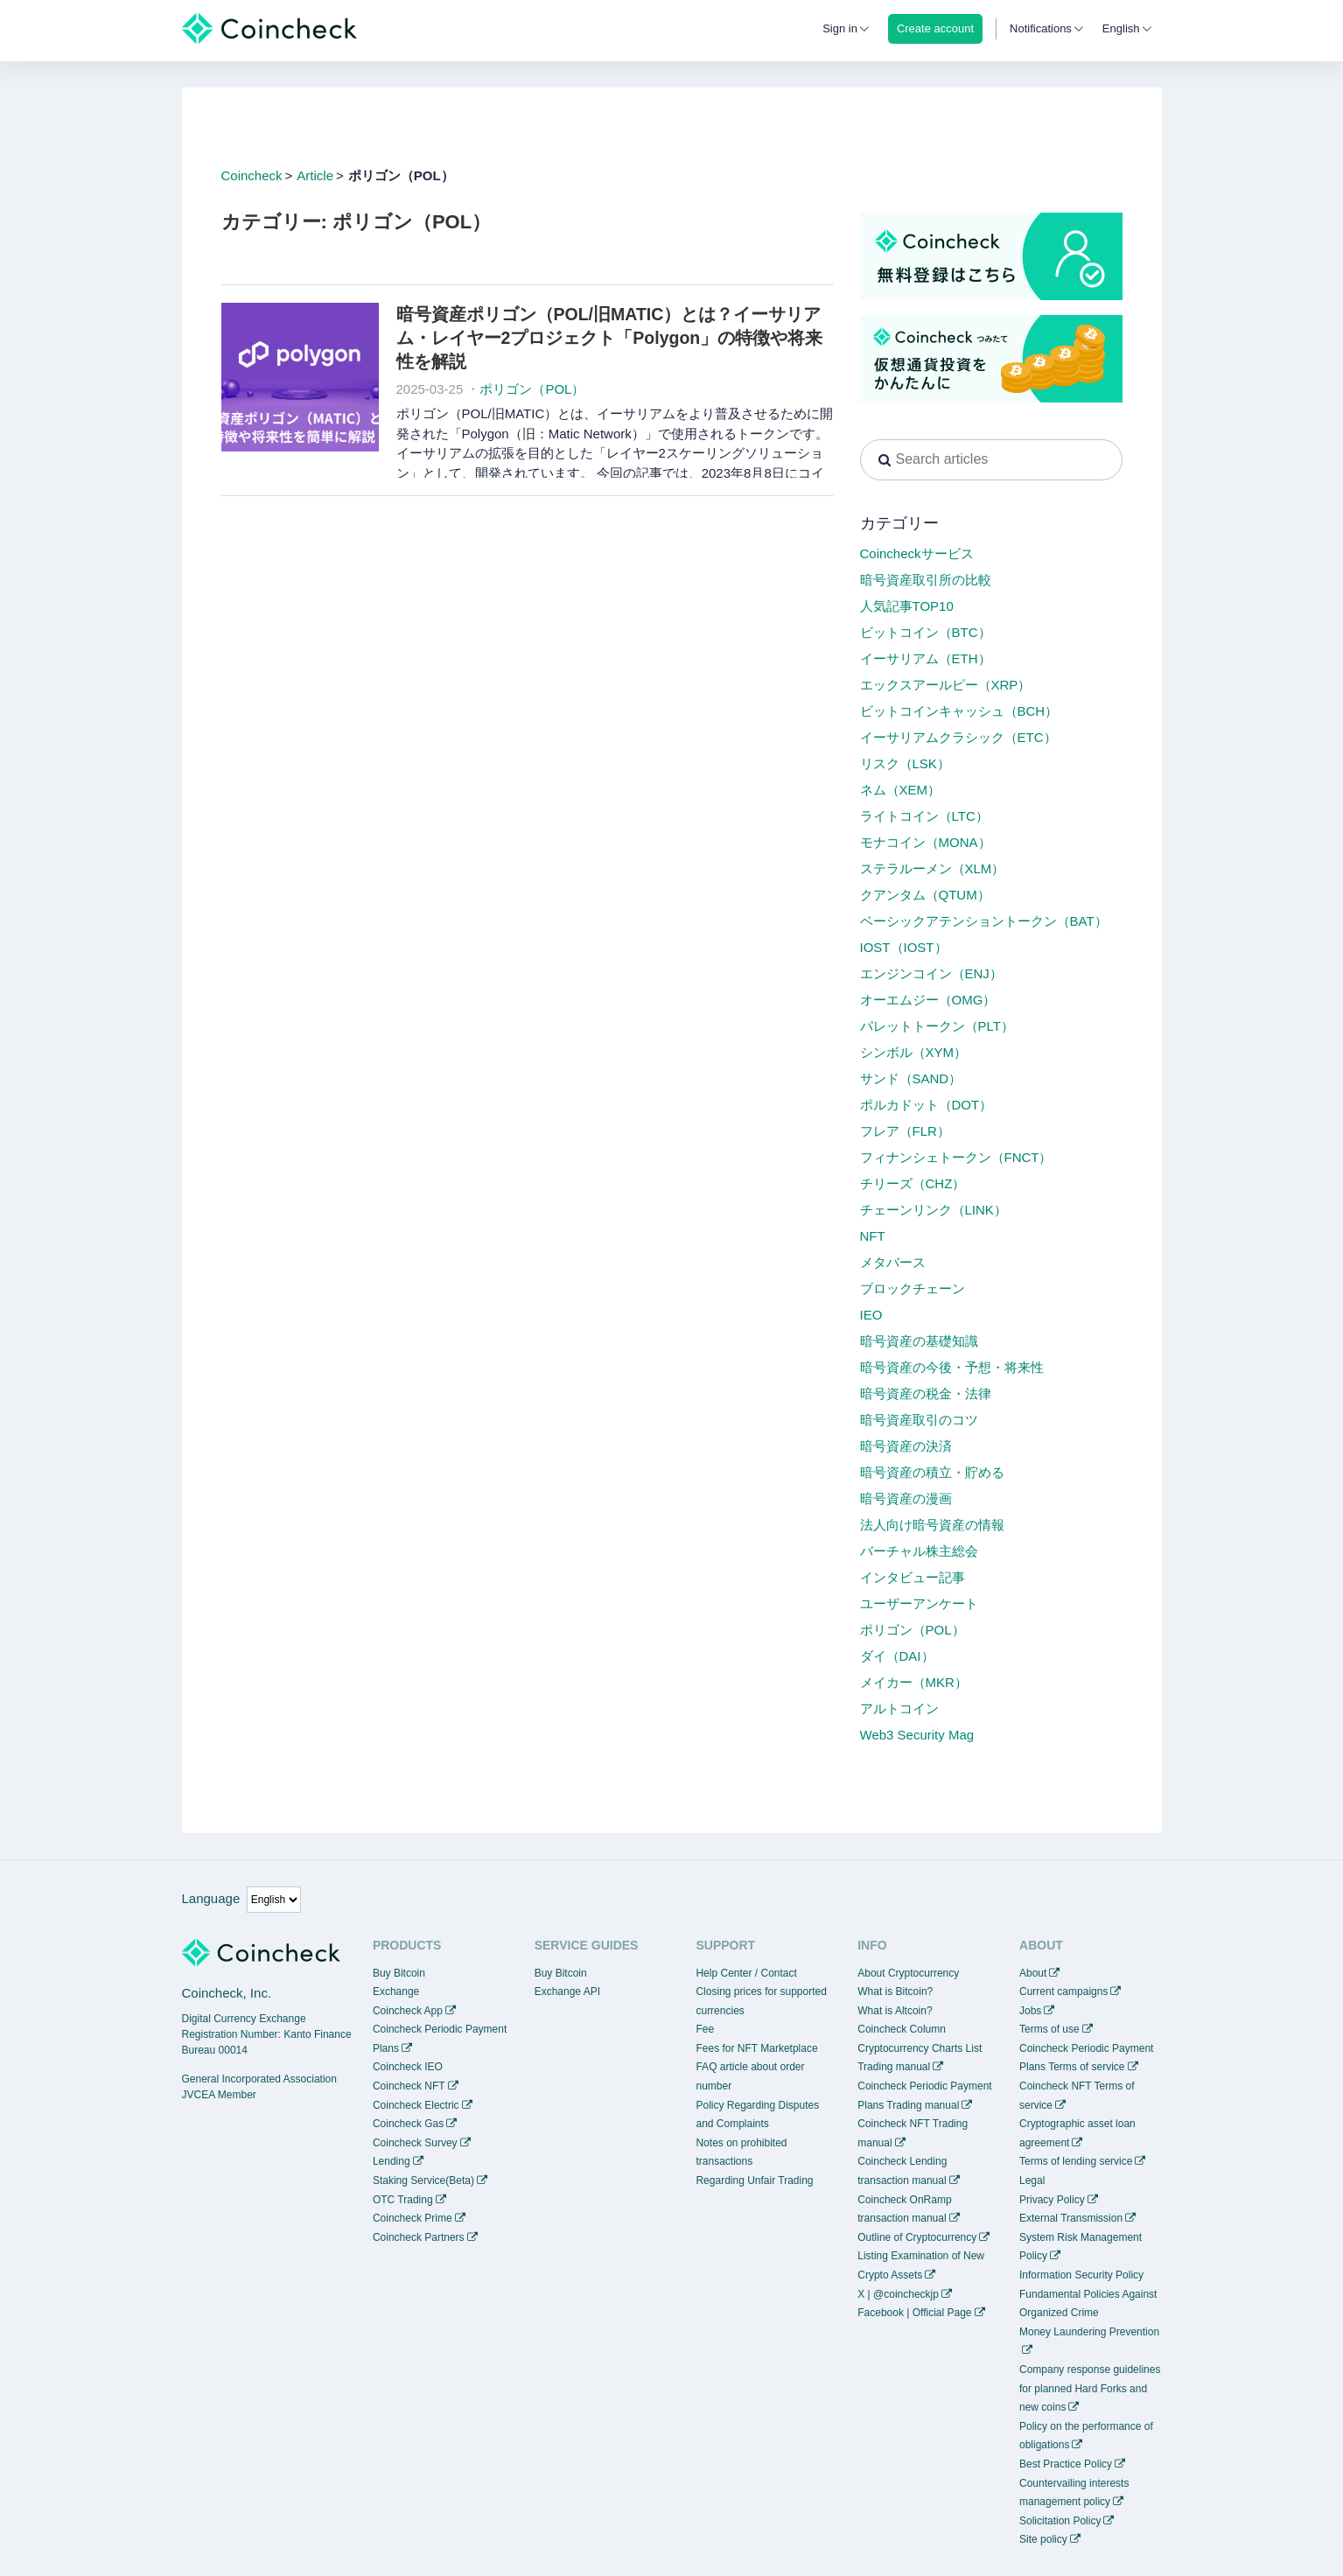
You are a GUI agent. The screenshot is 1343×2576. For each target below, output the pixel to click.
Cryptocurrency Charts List (919, 2048)
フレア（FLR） (905, 1131)
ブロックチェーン (912, 1288)
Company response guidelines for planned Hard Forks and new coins (1089, 2388)
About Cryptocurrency (908, 1973)
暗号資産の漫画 (906, 1498)
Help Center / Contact (746, 1973)
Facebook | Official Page (914, 2312)
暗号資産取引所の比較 (925, 579)
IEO (871, 1314)
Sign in (839, 28)
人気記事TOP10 (907, 605)
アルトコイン (899, 1708)
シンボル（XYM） (914, 1052)
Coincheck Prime (412, 2218)
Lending (391, 2161)
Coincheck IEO (408, 2067)
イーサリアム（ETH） (925, 658)
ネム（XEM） (900, 789)
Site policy (1043, 2539)
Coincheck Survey (415, 2143)
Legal (1032, 2180)
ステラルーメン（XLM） (932, 868)
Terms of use (1049, 2029)
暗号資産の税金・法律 (925, 1393)
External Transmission (1071, 2218)
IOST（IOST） (904, 947)
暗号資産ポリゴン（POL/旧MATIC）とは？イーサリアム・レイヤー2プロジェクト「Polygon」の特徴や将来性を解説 (609, 338)
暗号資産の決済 (906, 1445)
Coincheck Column (901, 2029)
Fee (705, 2029)
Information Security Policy (1081, 2275)
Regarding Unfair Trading (754, 2180)
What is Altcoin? (894, 2011)
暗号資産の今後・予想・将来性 (952, 1367)
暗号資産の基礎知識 (919, 1341)
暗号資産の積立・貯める (932, 1472)
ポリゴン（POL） (531, 389)
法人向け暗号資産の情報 (932, 1524)
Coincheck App (408, 2011)
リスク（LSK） (905, 763)
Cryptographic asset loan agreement (1077, 2133)
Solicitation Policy (1060, 2521)
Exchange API (567, 1991)
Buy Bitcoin (399, 1973)
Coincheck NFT (409, 2086)
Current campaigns (1063, 1991)
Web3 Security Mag (917, 1734)
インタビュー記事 (912, 1577)
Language (211, 1898)
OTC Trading (403, 2200)
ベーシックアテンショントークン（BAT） (984, 921)
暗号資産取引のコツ (919, 1419)
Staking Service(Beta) (423, 2180)
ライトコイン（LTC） (924, 815)
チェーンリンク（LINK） (933, 1209)
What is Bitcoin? (895, 1991)
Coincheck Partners (419, 2237)
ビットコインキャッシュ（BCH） (959, 711)
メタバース (893, 1262)
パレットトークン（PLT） (937, 1025)
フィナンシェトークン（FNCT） (956, 1157)
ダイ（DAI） (897, 1655)
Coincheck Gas (408, 2124)
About (1032, 1973)
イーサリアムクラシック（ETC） (958, 737)
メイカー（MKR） (914, 1682)
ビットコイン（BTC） (925, 632)
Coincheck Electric (416, 2105)
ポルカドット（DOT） (926, 1104)
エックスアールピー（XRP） (946, 684)
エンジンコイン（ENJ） (931, 973)
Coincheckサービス (917, 553)
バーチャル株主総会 (919, 1551)
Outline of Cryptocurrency (916, 2237)
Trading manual (893, 2067)
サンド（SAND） (911, 1078)
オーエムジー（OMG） (928, 999)
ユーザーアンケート (919, 1603)
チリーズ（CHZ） (913, 1183)
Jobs (1030, 2011)
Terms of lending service (1075, 2161)
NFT (872, 1235)
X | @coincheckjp (898, 2294)
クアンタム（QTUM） (925, 894)
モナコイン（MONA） (925, 842)
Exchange (396, 1991)
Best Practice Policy (1065, 2464)
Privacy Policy (1052, 2200)
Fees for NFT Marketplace (756, 2048)
